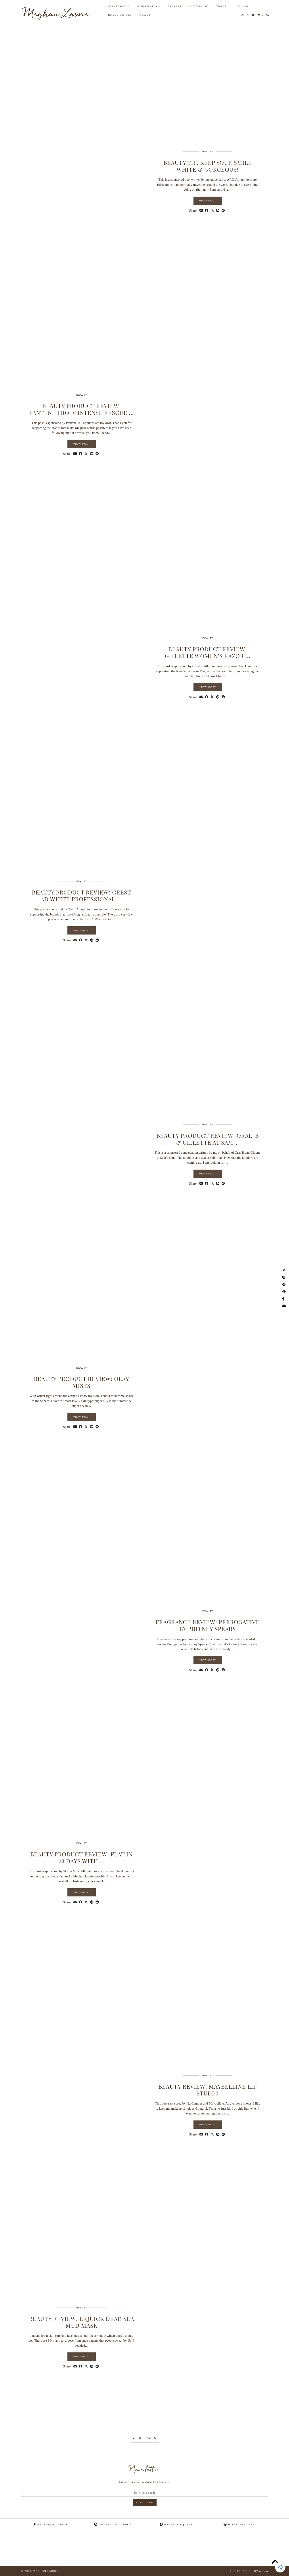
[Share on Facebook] (206, 210)
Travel (222, 6)
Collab (242, 6)
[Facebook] (253, 15)
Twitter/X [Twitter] (50, 2524)
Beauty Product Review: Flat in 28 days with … (81, 1857)
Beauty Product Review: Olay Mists (81, 1382)
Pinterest (239, 2524)
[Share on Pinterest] (217, 210)
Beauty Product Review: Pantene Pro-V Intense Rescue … (81, 409)
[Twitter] (242, 15)
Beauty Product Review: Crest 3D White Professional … (81, 895)
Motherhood (118, 6)
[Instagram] (248, 15)
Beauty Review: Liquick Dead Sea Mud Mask (81, 2322)
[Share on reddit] (223, 210)
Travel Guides (119, 14)
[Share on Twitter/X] (212, 210)
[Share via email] (201, 210)
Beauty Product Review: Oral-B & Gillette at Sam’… (207, 1139)
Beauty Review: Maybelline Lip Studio (207, 2089)
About (145, 14)
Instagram (113, 2524)
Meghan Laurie (56, 13)
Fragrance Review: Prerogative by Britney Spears (208, 1625)
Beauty (207, 151)
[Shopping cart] (261, 15)
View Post (207, 200)
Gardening (199, 6)
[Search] (267, 15)
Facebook (176, 2524)
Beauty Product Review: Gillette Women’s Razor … (207, 652)
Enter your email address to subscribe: (144, 2482)
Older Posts (144, 2438)
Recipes (175, 6)
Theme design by (249, 2571)
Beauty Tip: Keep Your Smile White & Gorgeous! (207, 166)
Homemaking (148, 6)
